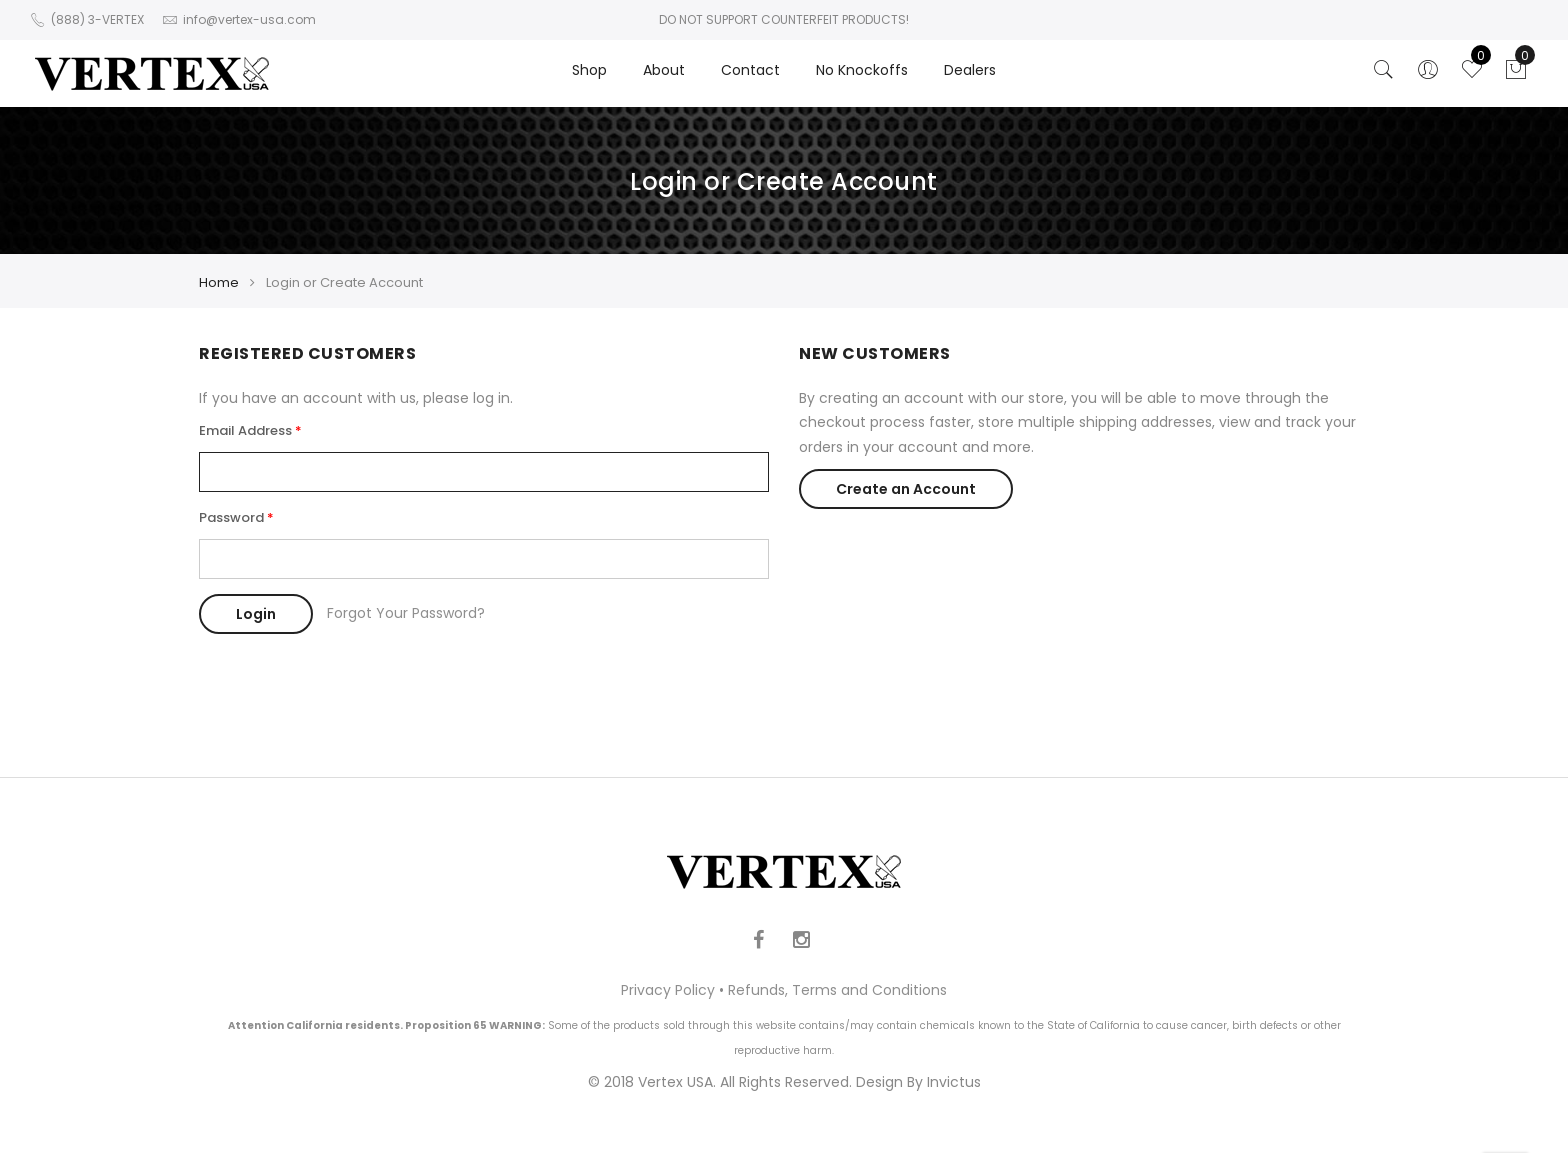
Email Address (245, 430)
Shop (589, 70)
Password (231, 517)
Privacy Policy (668, 990)
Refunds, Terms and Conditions (837, 990)
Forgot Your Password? (406, 613)
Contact (750, 70)
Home (219, 282)
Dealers (970, 70)
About (664, 70)
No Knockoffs (862, 70)
